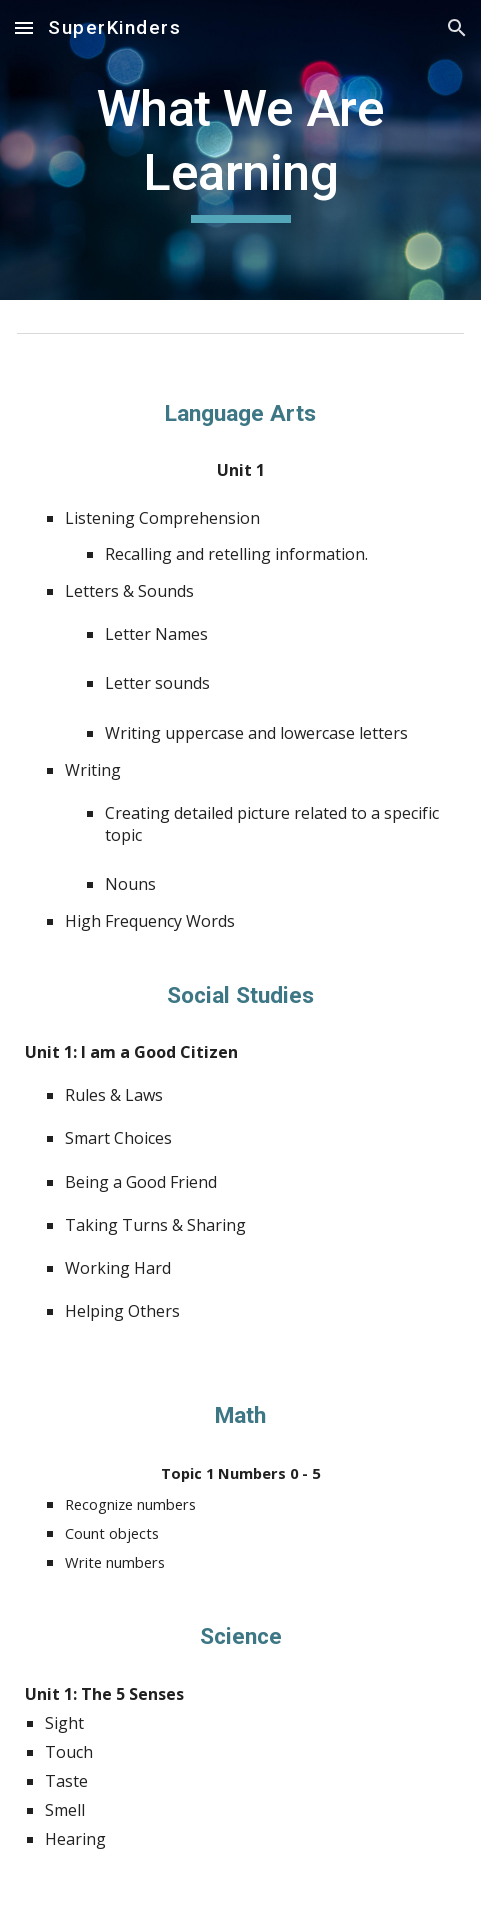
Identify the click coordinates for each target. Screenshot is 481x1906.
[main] (240, 150)
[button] (24, 27)
